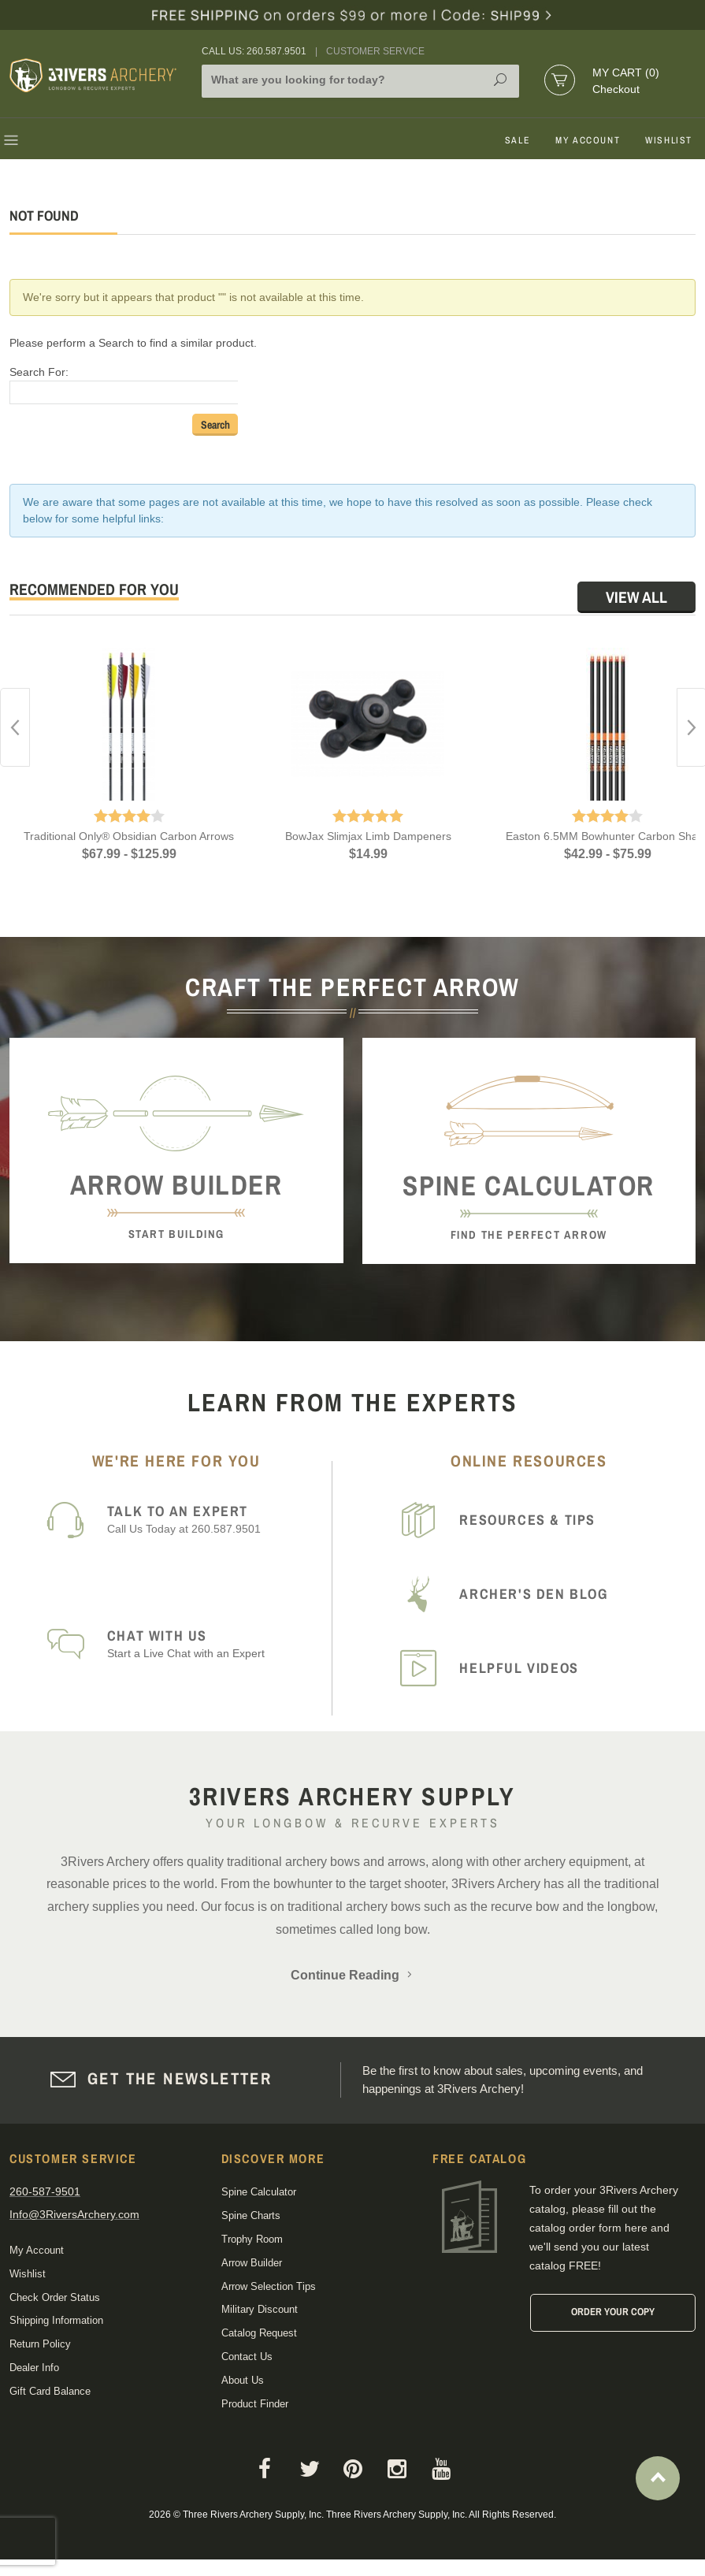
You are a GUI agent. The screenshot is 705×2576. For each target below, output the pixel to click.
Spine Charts (250, 2215)
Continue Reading (353, 1975)
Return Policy (40, 2344)
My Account (587, 140)
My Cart (625, 72)
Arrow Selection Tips (268, 2286)
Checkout (616, 89)
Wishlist (668, 140)
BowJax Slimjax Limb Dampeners (368, 836)
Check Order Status (54, 2297)
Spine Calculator (258, 2192)
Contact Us (247, 2356)
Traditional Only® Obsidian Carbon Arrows (129, 836)
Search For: (39, 372)
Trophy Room (252, 2239)
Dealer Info (34, 2367)
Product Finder (254, 2404)
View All (636, 597)
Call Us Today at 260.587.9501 (216, 1519)
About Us (242, 2380)
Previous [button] (15, 727)
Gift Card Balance (50, 2391)
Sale (517, 140)
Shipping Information (56, 2320)
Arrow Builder (251, 2263)
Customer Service (375, 51)
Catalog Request (259, 2333)
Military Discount (259, 2309)
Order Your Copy (613, 2311)
